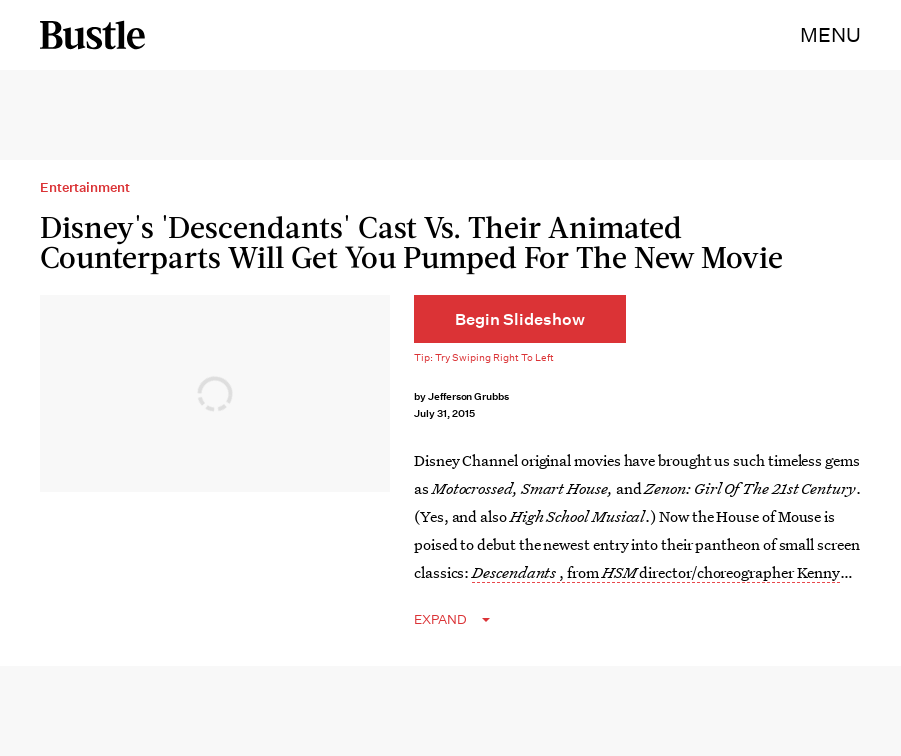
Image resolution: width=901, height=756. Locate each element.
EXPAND (440, 619)
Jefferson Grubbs (468, 396)
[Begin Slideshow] (520, 319)
